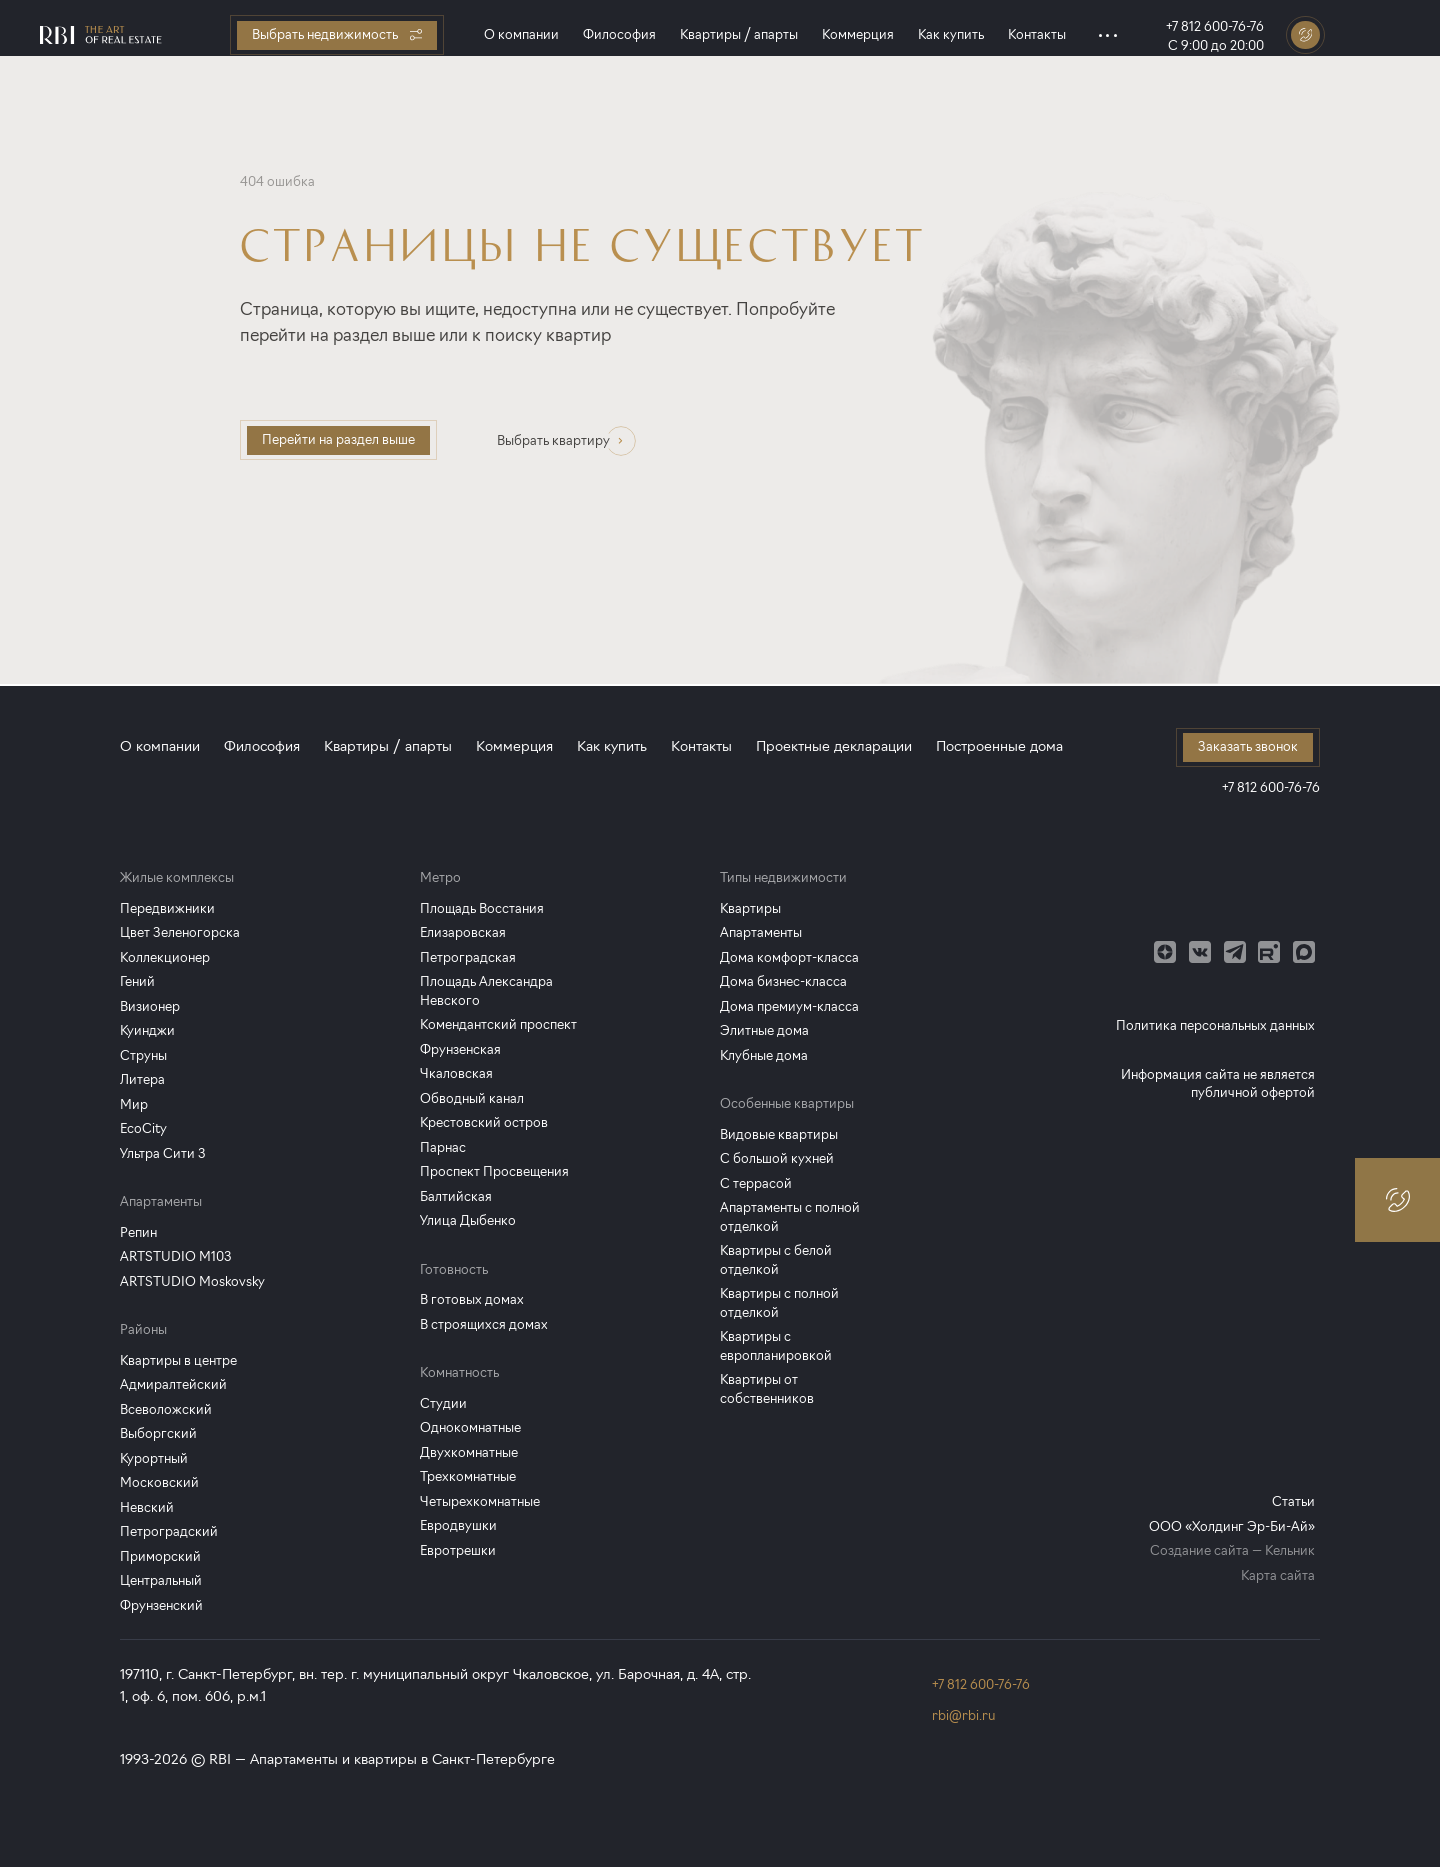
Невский (147, 1507)
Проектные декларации (834, 746)
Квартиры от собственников (767, 1389)
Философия (619, 34)
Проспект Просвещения (494, 1171)
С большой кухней (777, 1158)
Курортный (154, 1458)
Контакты (1037, 34)
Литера (142, 1079)
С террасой (756, 1183)
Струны (143, 1055)
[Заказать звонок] (1305, 35)
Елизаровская (463, 932)
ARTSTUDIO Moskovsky (192, 1281)
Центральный (161, 1580)
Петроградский (169, 1531)
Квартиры (750, 908)
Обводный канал (472, 1098)
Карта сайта (1278, 1575)
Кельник (1290, 1550)
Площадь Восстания (482, 908)
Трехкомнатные (468, 1476)
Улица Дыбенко (468, 1220)
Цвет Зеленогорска (180, 932)
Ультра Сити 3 (163, 1153)
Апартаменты (761, 932)
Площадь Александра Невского (486, 991)
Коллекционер (165, 957)
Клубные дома (764, 1055)
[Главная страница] (101, 35)
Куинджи (147, 1030)
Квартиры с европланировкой (776, 1346)
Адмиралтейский (173, 1384)
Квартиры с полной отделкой (779, 1303)
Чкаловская (456, 1073)
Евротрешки (458, 1550)
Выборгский (158, 1433)
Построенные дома (999, 746)
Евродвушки (458, 1525)
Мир (134, 1104)
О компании (521, 34)
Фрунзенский (161, 1605)
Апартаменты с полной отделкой (790, 1217)
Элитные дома (764, 1030)
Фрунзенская (460, 1049)
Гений (137, 981)
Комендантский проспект (498, 1024)
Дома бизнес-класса (783, 981)
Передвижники (167, 908)
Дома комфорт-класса (789, 957)
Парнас (443, 1147)
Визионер (150, 1006)
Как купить (951, 34)
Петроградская (468, 957)
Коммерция (858, 34)
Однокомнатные (470, 1427)
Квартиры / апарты (739, 34)
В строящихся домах (484, 1324)
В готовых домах (472, 1299)
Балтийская (456, 1196)
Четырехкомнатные (480, 1501)
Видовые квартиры (779, 1134)
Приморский (160, 1556)
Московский (159, 1482)
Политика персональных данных (1215, 1025)
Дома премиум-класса (789, 1006)
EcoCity (143, 1128)
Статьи (1293, 1501)
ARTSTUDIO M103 (176, 1256)
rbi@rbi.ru (963, 1715)
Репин (138, 1232)
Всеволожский (166, 1409)
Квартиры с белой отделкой (776, 1260)
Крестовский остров (484, 1122)
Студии (443, 1403)
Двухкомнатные (469, 1452)
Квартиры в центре (178, 1360)
